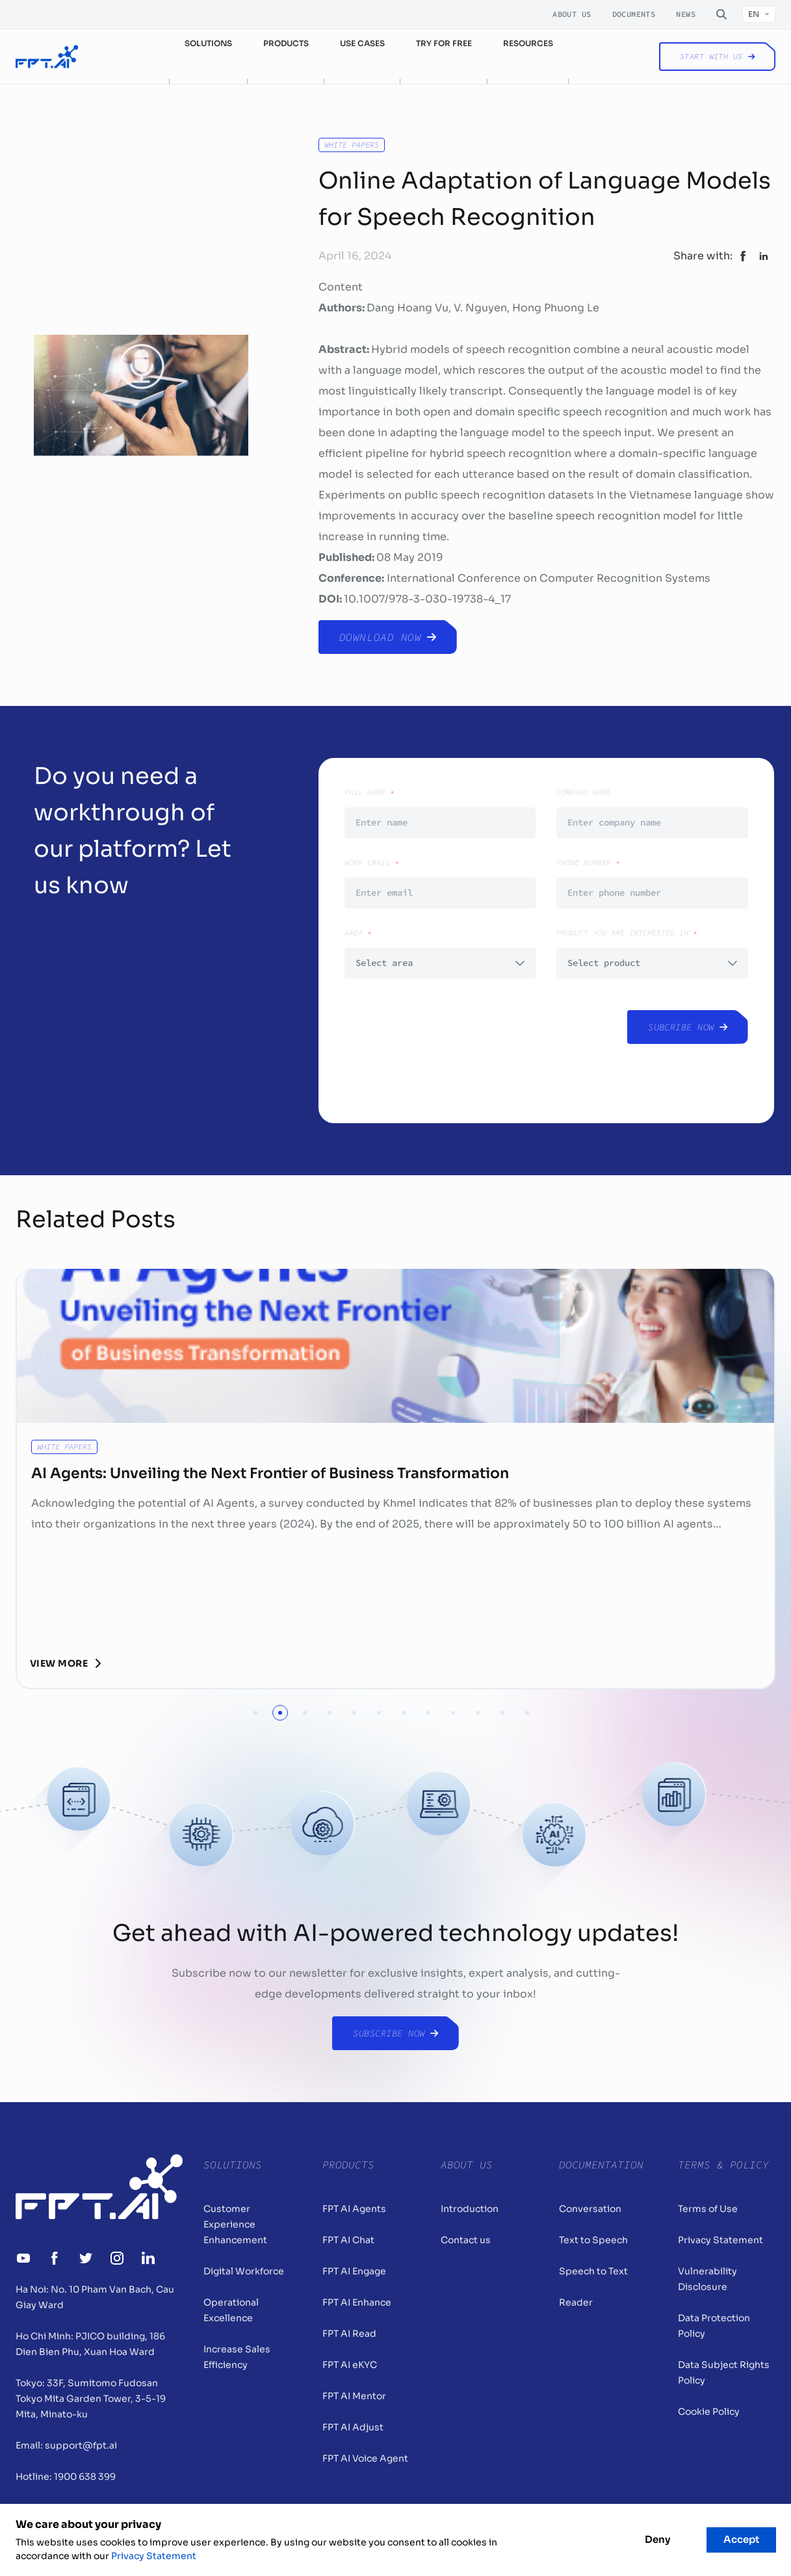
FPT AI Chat (348, 2240)
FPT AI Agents (354, 2209)
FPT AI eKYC (349, 2365)
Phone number (652, 883)
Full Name (440, 813)
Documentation (601, 2164)
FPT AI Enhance (356, 2302)
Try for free (444, 43)
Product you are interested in (652, 953)
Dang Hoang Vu (407, 308)
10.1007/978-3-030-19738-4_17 (427, 599)
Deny (657, 2539)
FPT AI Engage (354, 2271)
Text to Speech (593, 2240)
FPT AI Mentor (354, 2396)
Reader (576, 2302)
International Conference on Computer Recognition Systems (548, 578)
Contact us (466, 2240)
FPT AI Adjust (352, 2427)
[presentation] (443, 1046)
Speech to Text (593, 2271)
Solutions (208, 43)
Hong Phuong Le (555, 308)
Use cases (362, 43)
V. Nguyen (480, 308)
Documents (634, 14)
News (685, 14)
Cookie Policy (709, 2411)
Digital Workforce (243, 2271)
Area (440, 953)
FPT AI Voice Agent (365, 2458)
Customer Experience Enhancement (235, 2224)
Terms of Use (708, 2209)
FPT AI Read (349, 2333)
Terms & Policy (723, 2164)
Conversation (590, 2209)
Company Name (652, 813)
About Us (571, 14)
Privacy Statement (720, 2240)
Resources (528, 43)
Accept (741, 2539)
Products (286, 43)
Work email (440, 883)
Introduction (470, 2209)
